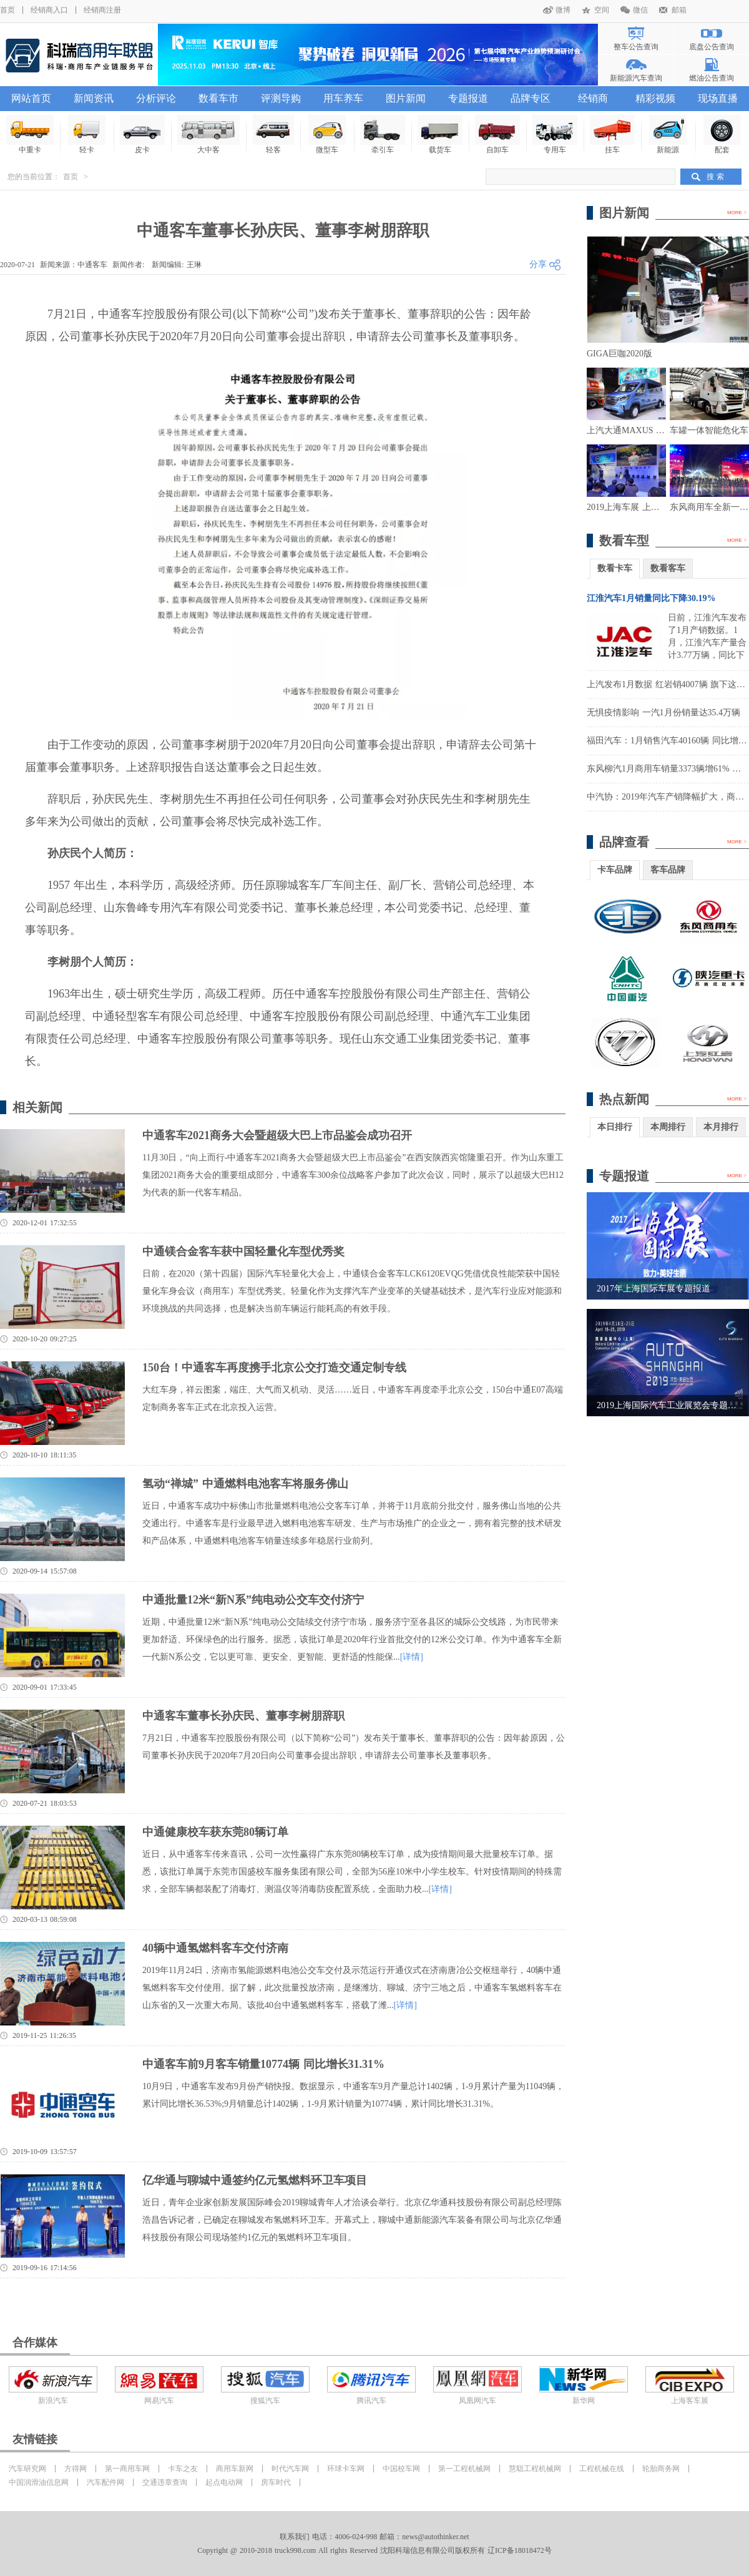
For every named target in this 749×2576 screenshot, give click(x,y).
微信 (640, 10)
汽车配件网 (105, 2482)
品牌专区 (531, 98)
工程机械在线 (601, 2468)
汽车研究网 (27, 2468)
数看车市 (218, 98)
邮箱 (679, 10)
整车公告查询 (636, 46)
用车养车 (343, 98)
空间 (601, 10)
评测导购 (281, 98)
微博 (563, 10)
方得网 (75, 2468)
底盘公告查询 (711, 46)
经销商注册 (102, 10)
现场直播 (718, 98)
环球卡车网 (346, 2468)
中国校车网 (401, 2468)
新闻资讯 (94, 98)
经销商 (593, 98)
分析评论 (156, 98)
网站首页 (31, 98)
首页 (7, 10)
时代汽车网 (290, 2468)
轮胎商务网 (661, 2468)
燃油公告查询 (711, 78)
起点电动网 (224, 2482)
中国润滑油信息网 (39, 2482)
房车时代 (276, 2482)
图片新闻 (406, 98)
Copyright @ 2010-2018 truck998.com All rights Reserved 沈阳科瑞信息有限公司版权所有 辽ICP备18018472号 (374, 2550)
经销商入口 (49, 10)
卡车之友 (183, 2468)
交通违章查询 (164, 2482)
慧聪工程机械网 (535, 2468)
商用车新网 (234, 2468)
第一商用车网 (127, 2468)
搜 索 (715, 176)
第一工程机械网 (464, 2468)
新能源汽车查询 (636, 78)
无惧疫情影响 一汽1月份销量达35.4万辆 (663, 712)
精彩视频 (655, 98)
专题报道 (468, 98)
